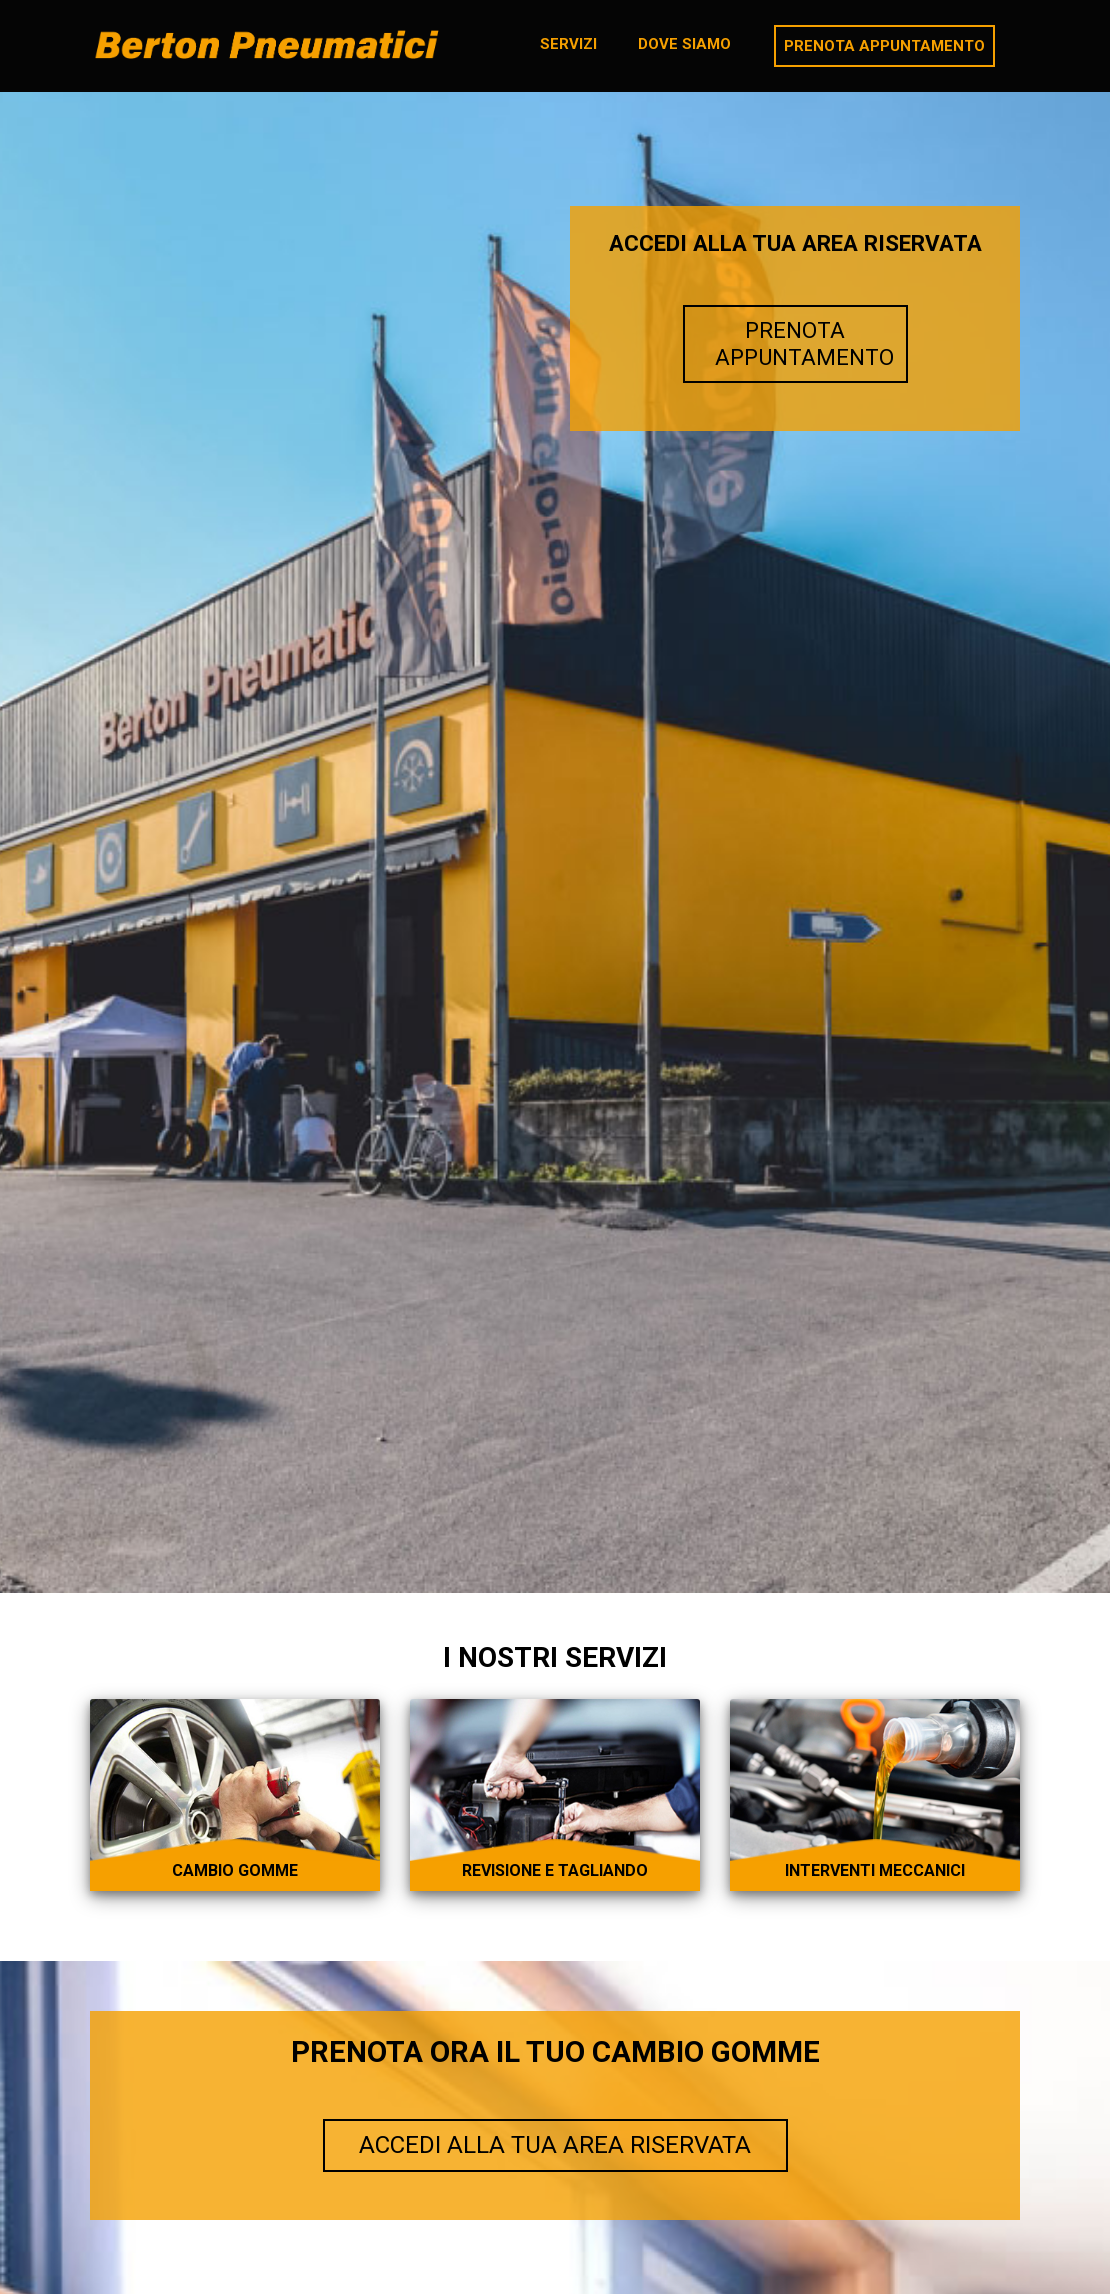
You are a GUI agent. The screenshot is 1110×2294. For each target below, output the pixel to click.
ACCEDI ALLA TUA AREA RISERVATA (555, 2145)
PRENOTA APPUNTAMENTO (804, 343)
